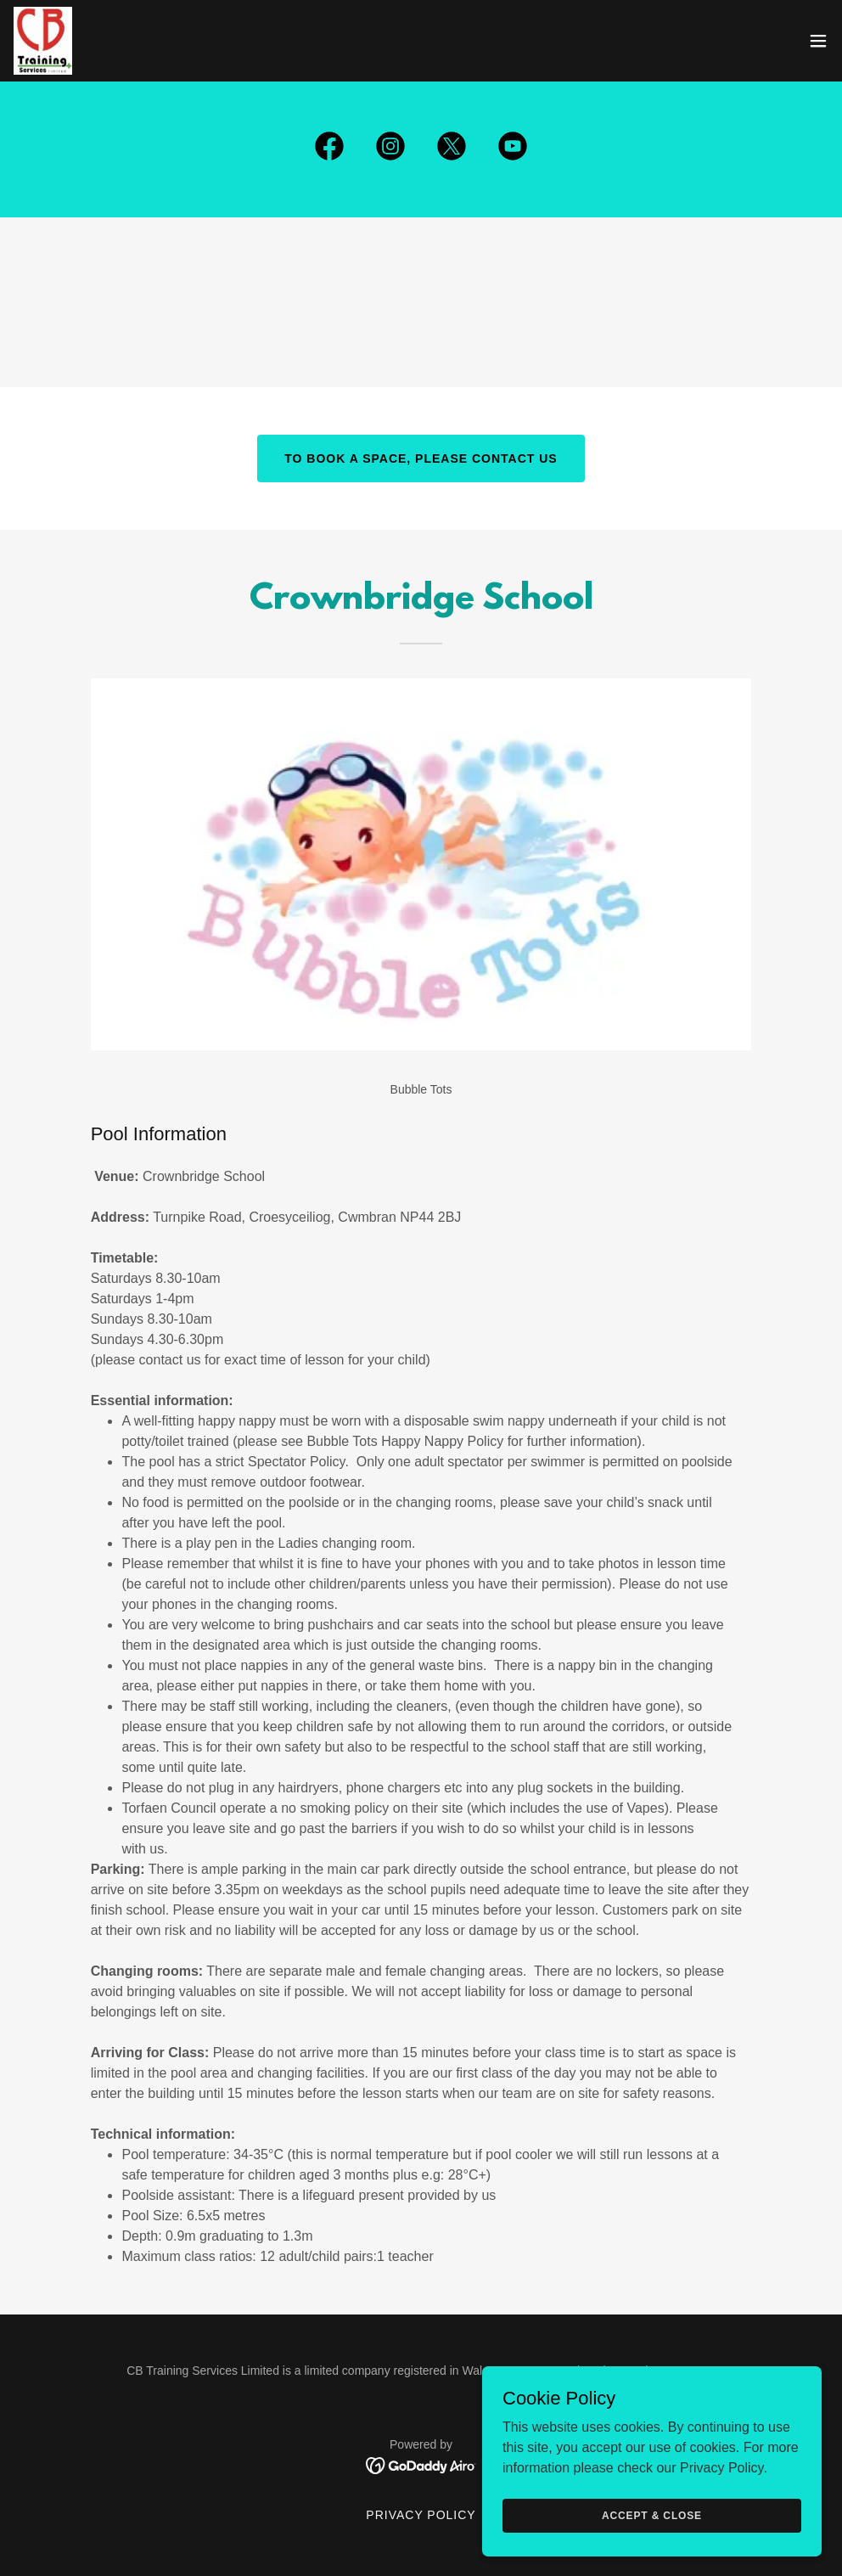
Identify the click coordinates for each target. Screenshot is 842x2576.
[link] (43, 41)
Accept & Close (652, 2515)
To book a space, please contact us (420, 458)
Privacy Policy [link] (420, 2515)
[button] (818, 41)
